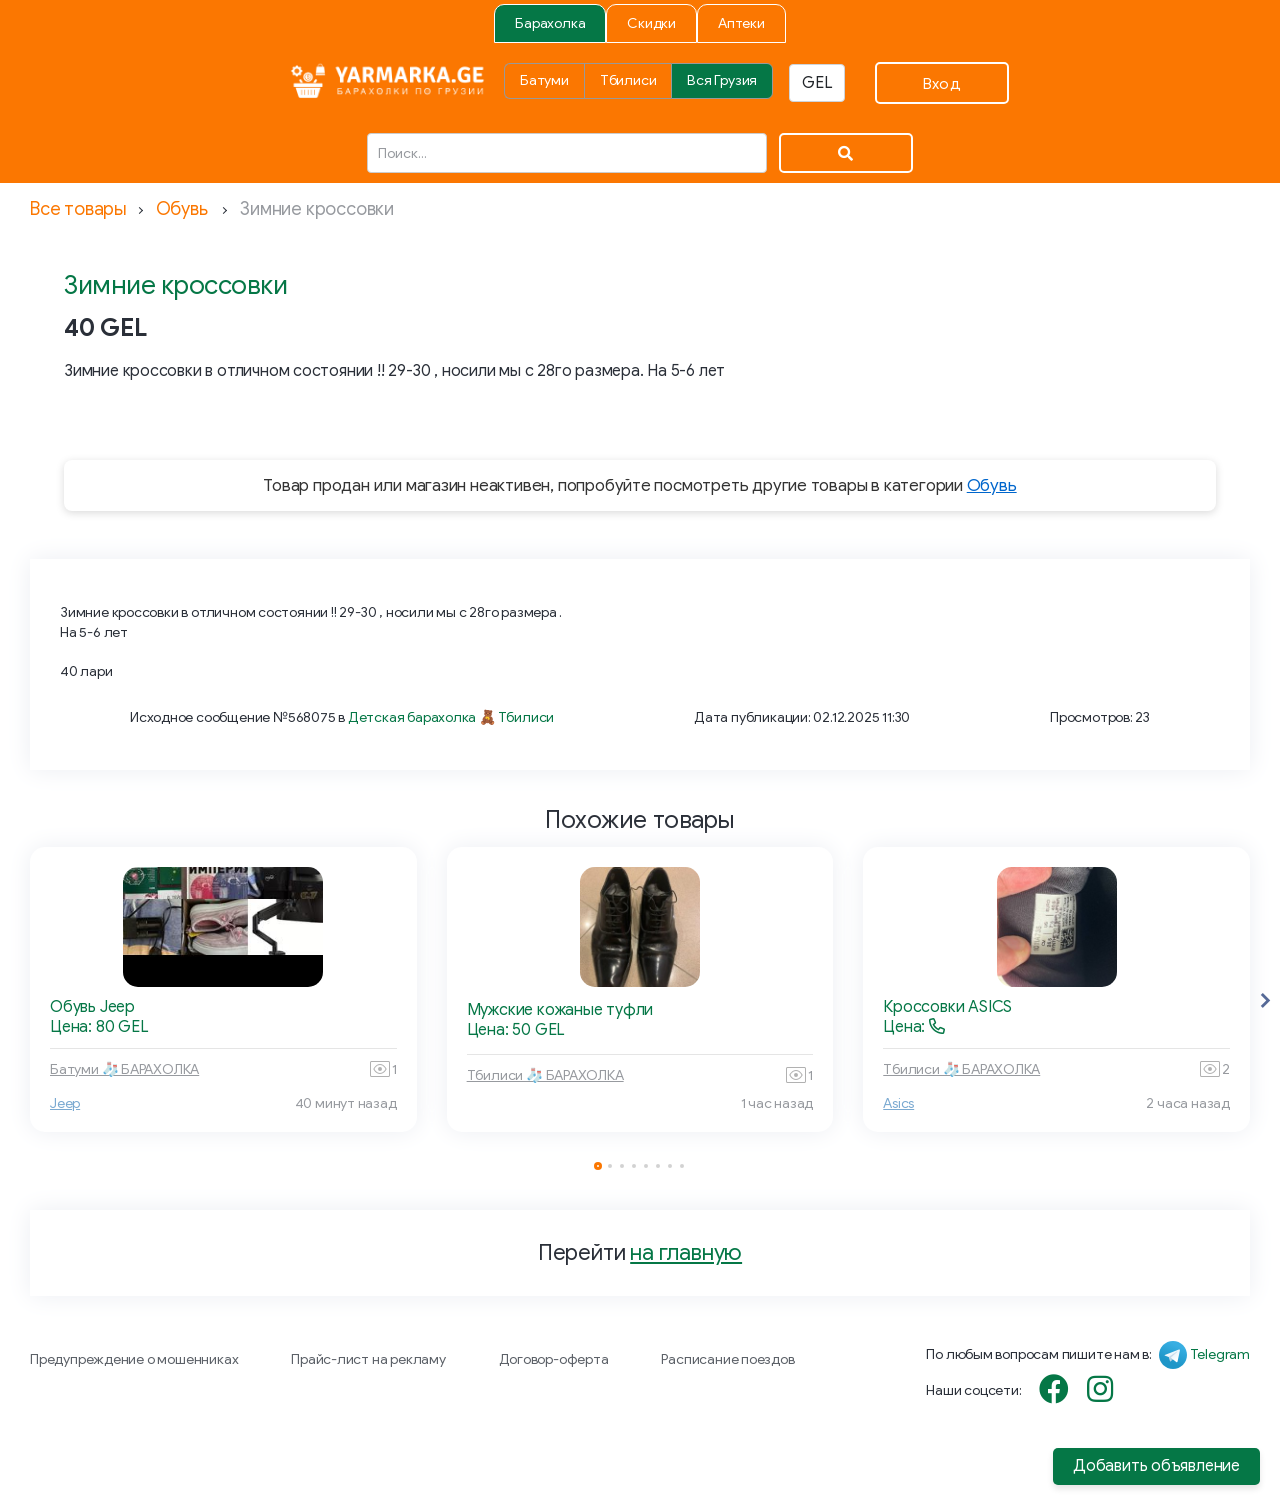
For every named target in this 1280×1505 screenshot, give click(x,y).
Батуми (544, 80)
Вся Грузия (722, 80)
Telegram (1220, 1354)
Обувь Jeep (92, 1007)
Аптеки (741, 23)
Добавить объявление (1156, 1466)
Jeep (65, 1103)
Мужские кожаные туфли (560, 1010)
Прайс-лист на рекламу (368, 1359)
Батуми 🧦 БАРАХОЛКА (124, 1069)
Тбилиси (628, 80)
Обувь (182, 209)
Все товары (78, 209)
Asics (898, 1103)
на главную (686, 1252)
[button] (1265, 1001)
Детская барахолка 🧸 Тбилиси (451, 717)
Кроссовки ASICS (947, 1007)
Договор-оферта (554, 1359)
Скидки (651, 23)
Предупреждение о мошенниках (134, 1359)
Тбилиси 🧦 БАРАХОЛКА (545, 1075)
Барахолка (550, 23)
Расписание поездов (727, 1359)
